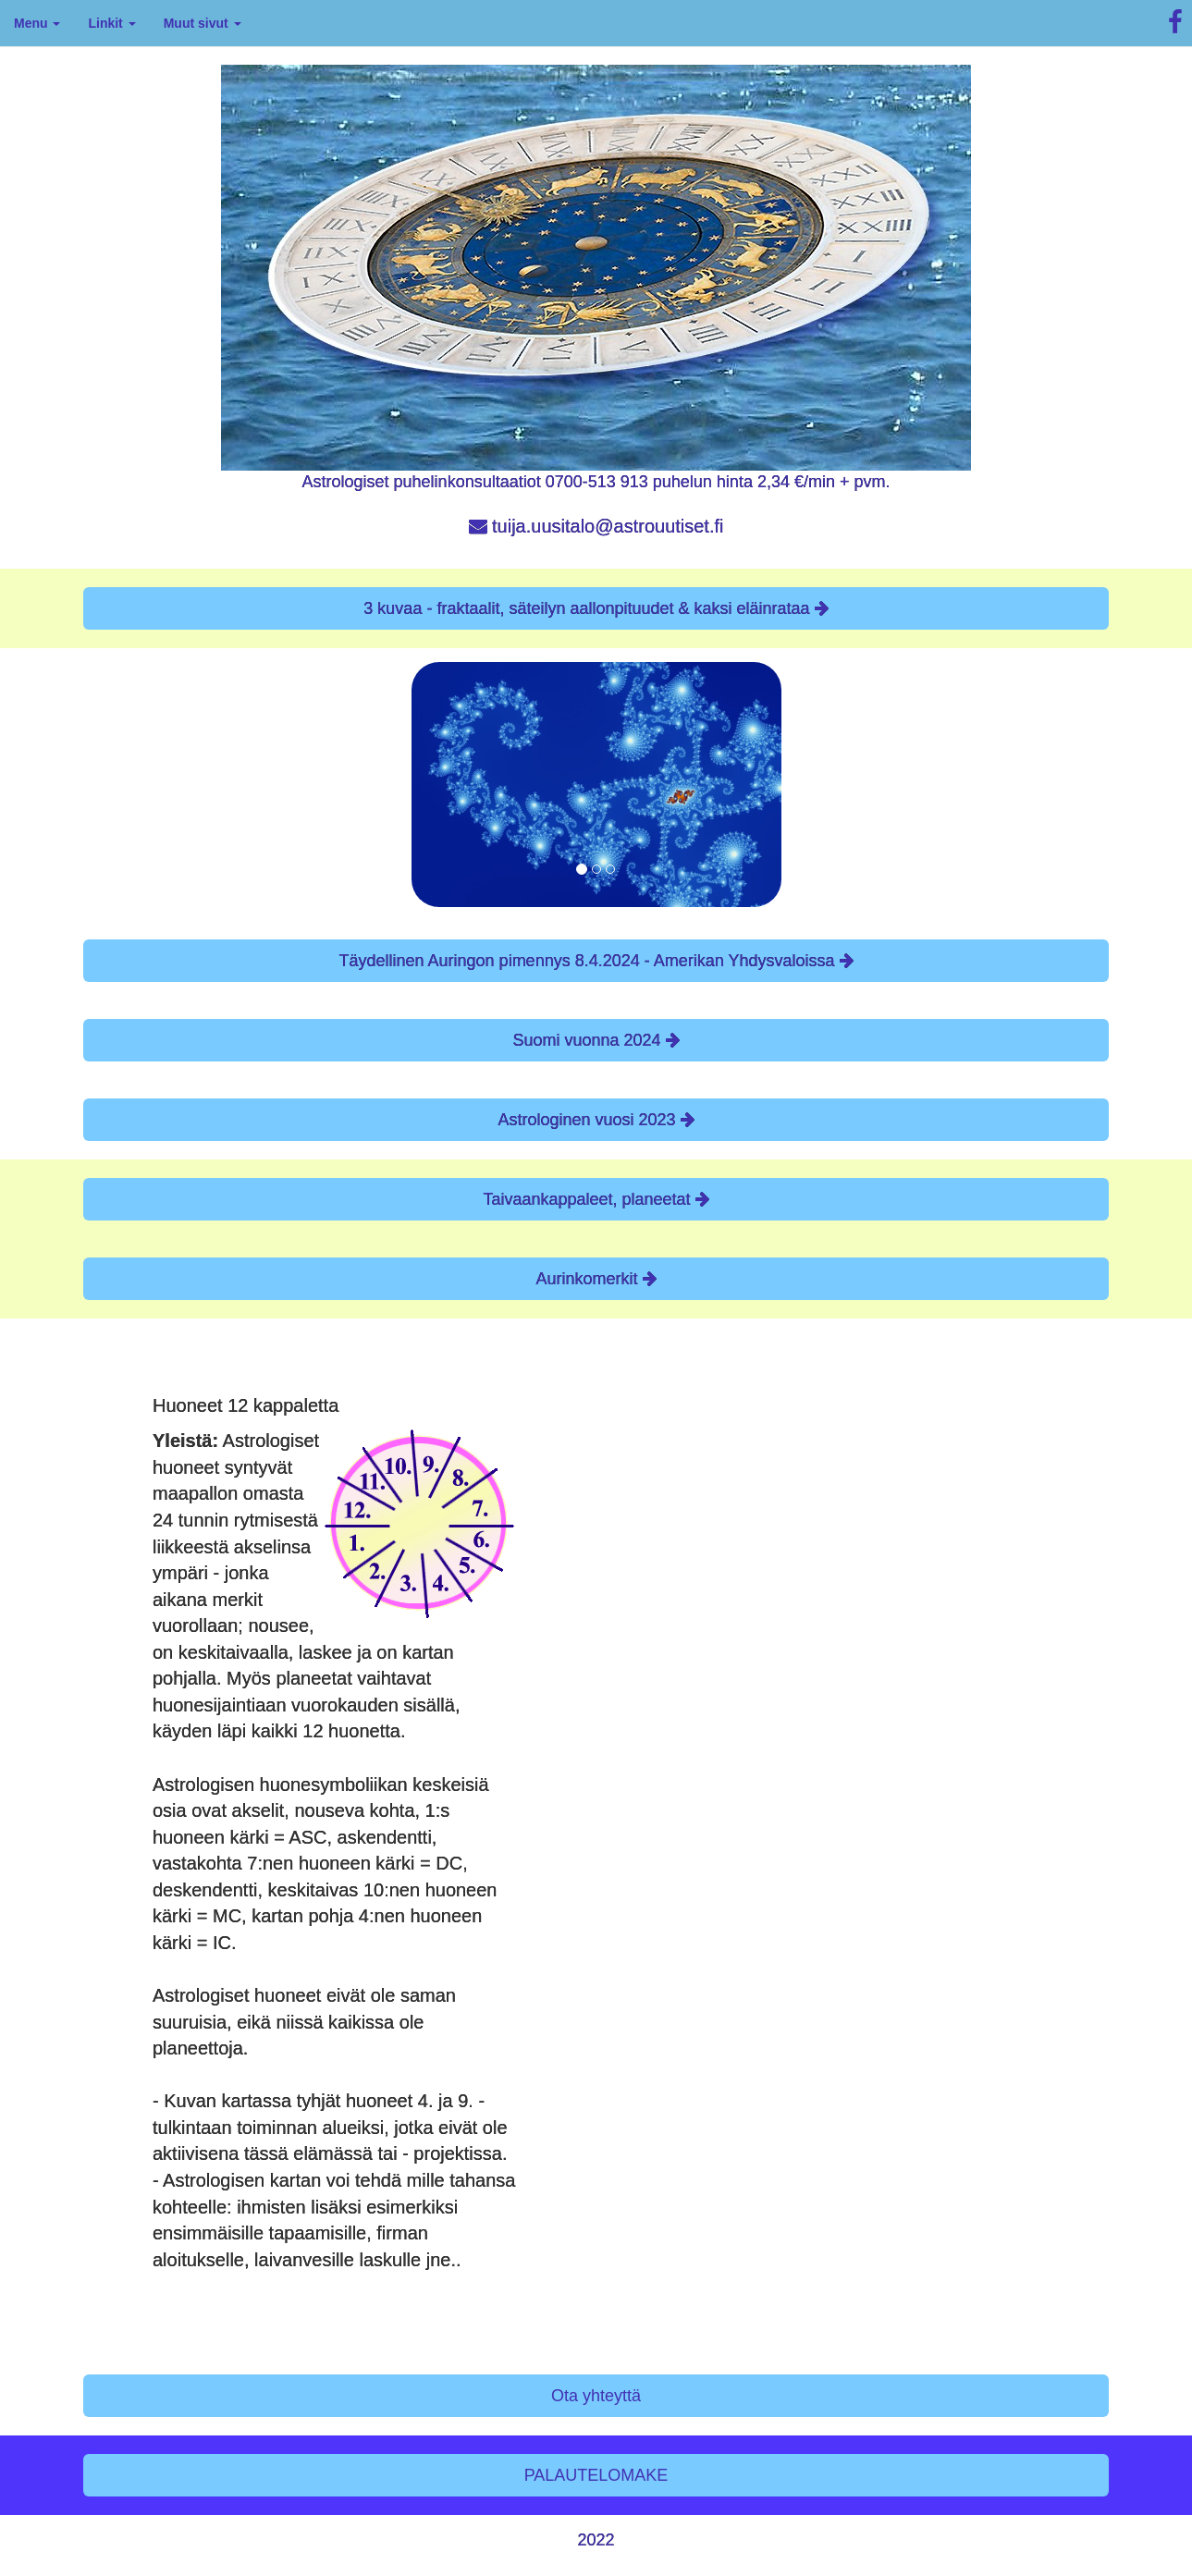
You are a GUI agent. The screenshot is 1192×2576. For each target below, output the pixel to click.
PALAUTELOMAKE (596, 2475)
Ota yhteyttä (596, 2395)
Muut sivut (202, 23)
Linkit (111, 23)
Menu (37, 23)
